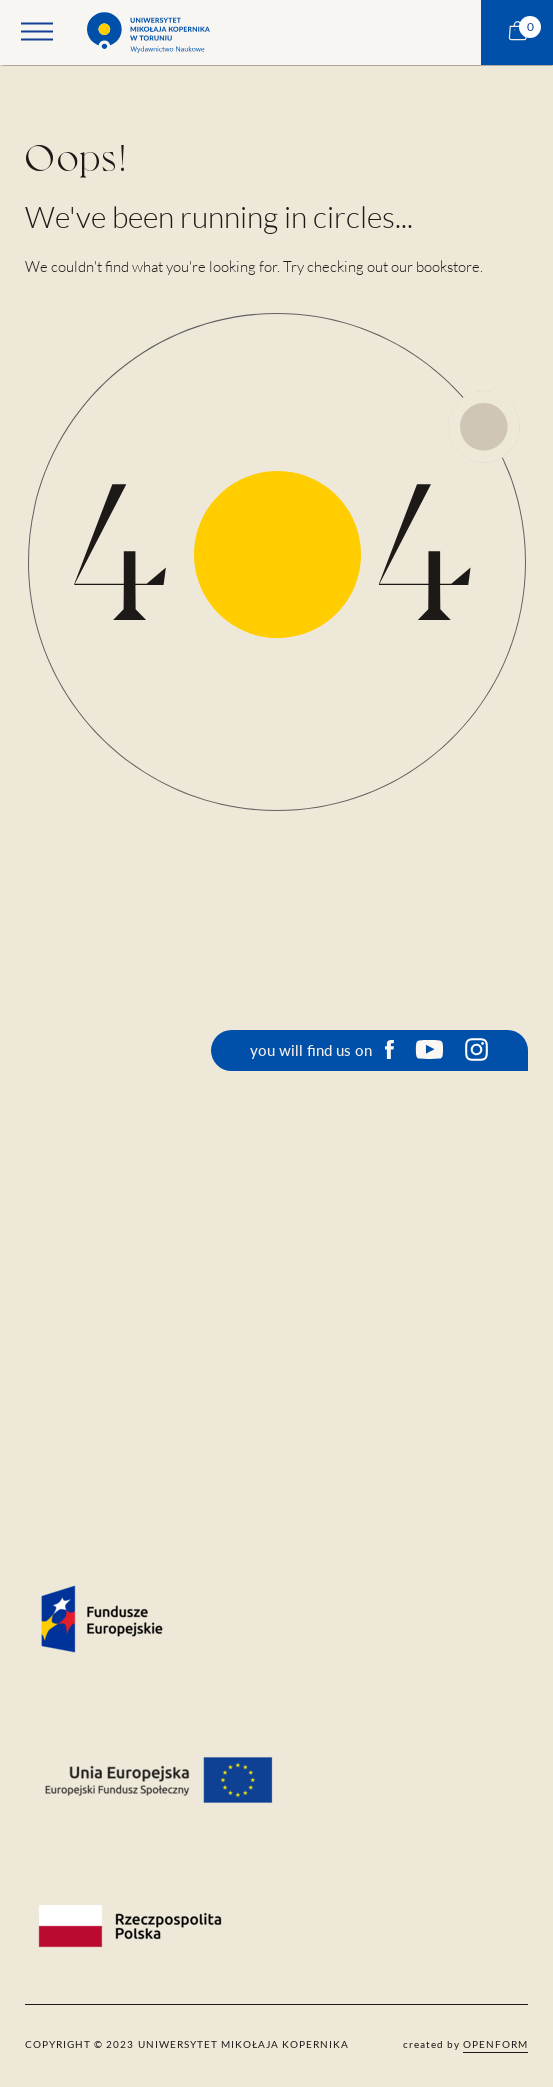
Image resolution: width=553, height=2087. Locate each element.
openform (495, 2044)
